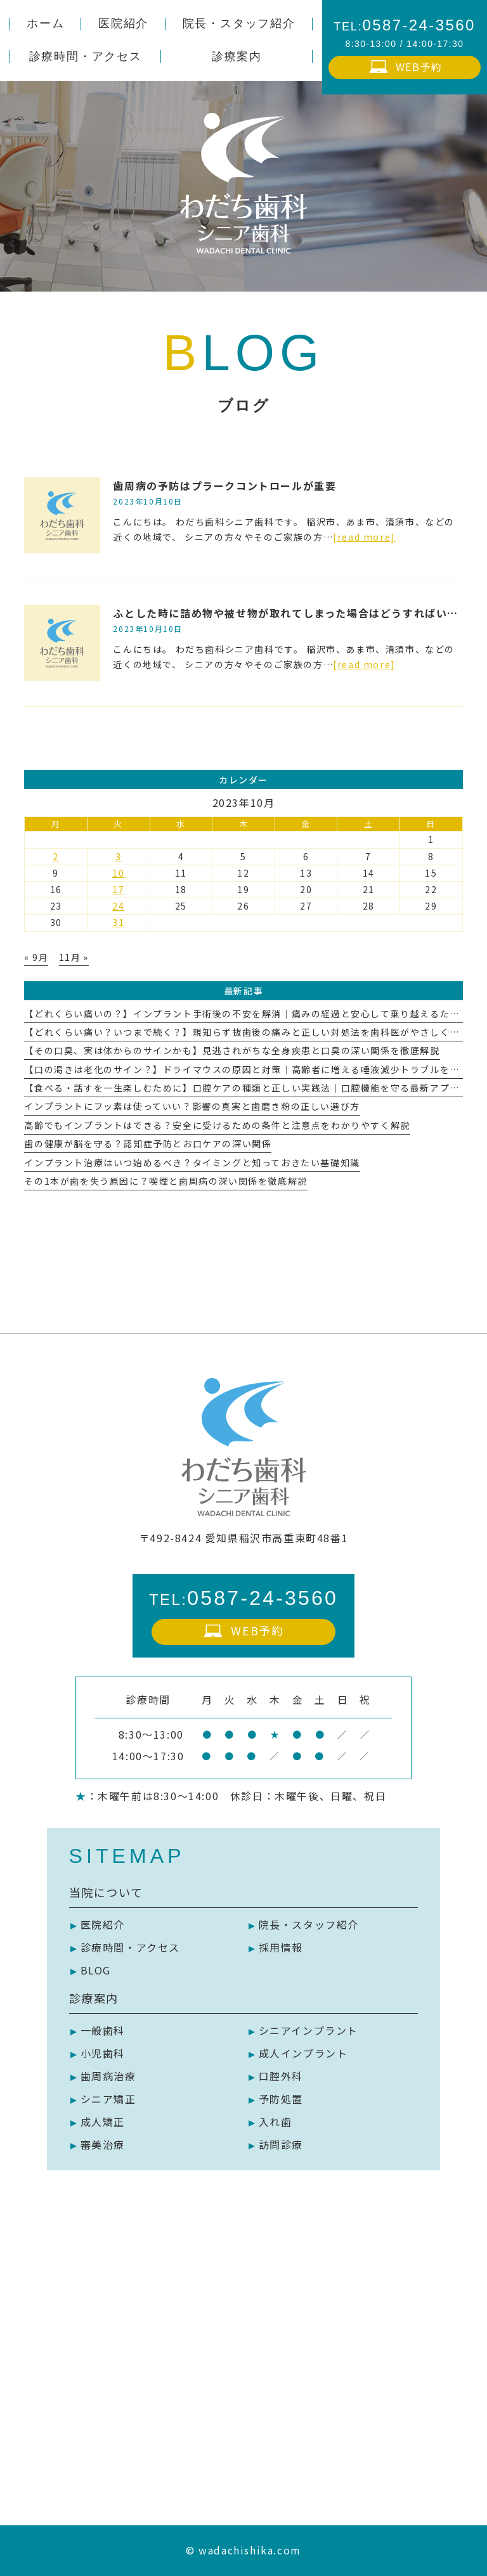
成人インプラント (303, 2053)
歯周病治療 (108, 2075)
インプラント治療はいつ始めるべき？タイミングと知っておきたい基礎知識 (192, 1162)
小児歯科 (103, 2053)
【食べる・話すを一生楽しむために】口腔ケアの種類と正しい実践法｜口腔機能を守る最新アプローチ (251, 1087)
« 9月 (36, 957)
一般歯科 (103, 2030)
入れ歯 (275, 2121)
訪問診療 (281, 2144)
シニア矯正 (108, 2098)
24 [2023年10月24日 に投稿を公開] (118, 905)
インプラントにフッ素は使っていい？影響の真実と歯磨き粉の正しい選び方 (192, 1106)
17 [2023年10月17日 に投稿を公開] (118, 889)
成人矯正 (103, 2121)
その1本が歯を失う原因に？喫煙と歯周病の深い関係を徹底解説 (165, 1181)
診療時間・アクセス (130, 1947)
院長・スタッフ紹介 (309, 1924)
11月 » (74, 957)
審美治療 (103, 2144)
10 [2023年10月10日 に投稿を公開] (118, 872)
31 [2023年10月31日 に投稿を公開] (118, 922)
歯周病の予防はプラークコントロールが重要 (224, 485)
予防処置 (281, 2098)
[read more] (364, 537)
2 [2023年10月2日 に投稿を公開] (56, 856)
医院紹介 (103, 1924)
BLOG (96, 1970)
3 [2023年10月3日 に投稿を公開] (118, 856)
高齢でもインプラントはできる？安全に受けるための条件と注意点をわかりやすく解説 (217, 1125)
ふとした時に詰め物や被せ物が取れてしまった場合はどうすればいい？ (291, 613)
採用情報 (281, 1947)
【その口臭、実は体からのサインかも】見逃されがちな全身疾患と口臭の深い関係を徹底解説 (231, 1050)
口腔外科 (281, 2075)
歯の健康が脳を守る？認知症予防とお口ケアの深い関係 (147, 1143)
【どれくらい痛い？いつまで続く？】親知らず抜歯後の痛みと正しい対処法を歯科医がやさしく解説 (246, 1032)
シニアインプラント (308, 2030)
